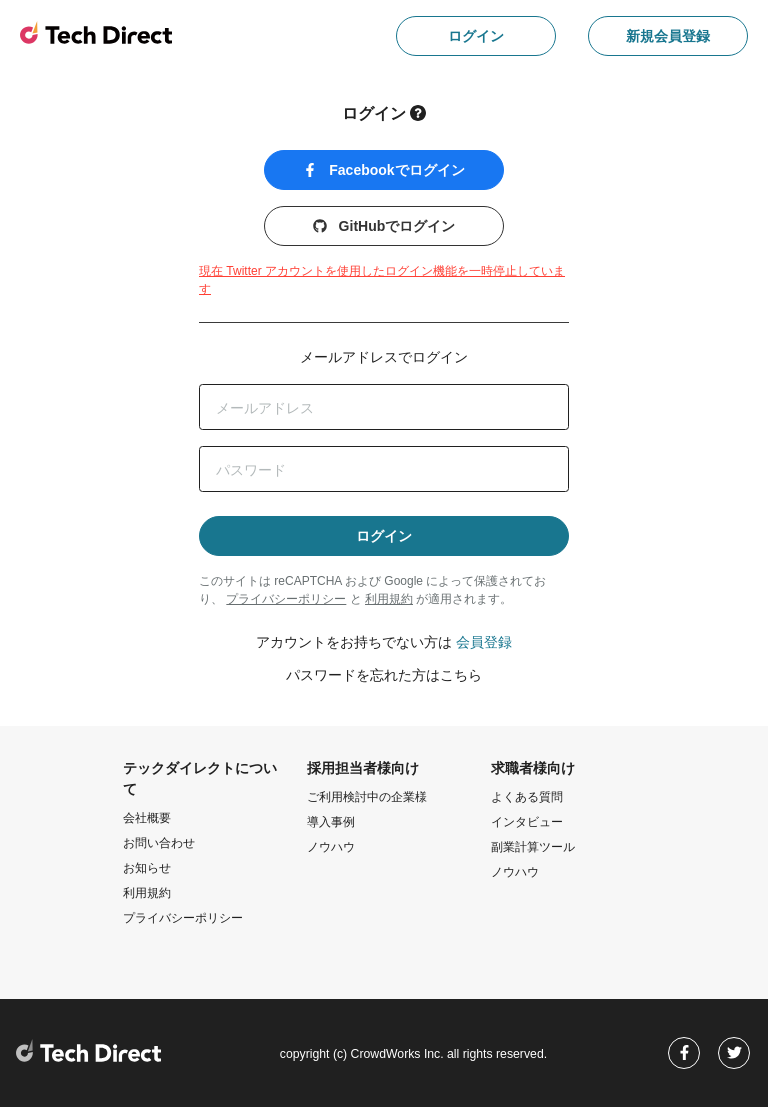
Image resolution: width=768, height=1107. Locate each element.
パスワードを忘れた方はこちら (384, 675)
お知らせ (147, 868)
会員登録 (484, 642)
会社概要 (147, 818)
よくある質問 (527, 797)
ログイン (476, 36)
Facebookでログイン (383, 170)
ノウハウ (331, 847)
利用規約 (389, 599)
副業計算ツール (533, 847)
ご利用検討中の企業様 (367, 797)
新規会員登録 (668, 36)
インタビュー (527, 822)
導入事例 (331, 822)
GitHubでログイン (384, 226)
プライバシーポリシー (286, 599)
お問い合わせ (159, 843)
